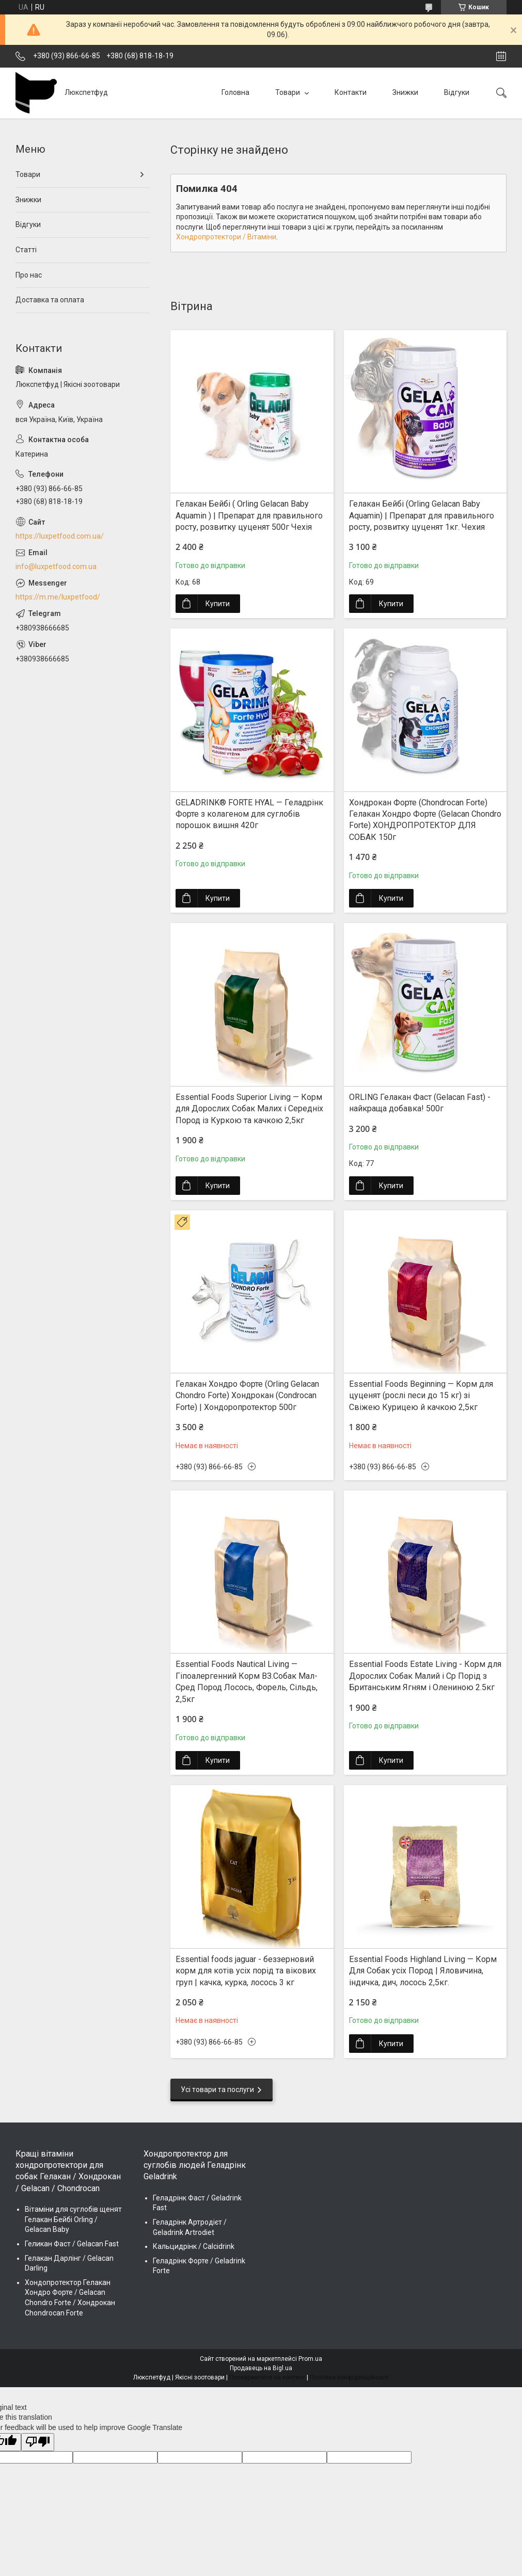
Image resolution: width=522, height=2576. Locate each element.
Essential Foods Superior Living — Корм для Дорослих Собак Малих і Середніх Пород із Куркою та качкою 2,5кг (249, 1108)
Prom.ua (310, 2358)
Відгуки (456, 92)
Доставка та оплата (49, 300)
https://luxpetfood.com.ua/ (59, 536)
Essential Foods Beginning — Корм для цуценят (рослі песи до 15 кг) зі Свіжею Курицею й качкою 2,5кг (421, 1395)
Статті (26, 250)
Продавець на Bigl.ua (261, 2368)
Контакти (351, 92)
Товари (288, 92)
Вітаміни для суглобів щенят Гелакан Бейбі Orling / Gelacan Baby (73, 2219)
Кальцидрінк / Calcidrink (193, 2246)
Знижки (405, 92)
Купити (217, 604)
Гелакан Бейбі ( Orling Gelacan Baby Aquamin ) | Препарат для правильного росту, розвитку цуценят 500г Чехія (249, 515)
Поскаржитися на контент (267, 2377)
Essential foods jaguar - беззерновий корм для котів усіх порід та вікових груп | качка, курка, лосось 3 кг (246, 1970)
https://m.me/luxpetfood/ (57, 597)
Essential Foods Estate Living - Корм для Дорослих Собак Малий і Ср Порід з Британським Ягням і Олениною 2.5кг (425, 1675)
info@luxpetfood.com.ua (56, 566)
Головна (235, 92)
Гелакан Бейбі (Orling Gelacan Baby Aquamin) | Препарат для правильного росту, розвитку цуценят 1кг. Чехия (421, 515)
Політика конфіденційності (349, 2377)
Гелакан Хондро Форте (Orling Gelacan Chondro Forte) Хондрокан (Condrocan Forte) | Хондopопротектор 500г (247, 1395)
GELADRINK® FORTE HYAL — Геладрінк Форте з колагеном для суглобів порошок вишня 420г (249, 814)
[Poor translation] (37, 2442)
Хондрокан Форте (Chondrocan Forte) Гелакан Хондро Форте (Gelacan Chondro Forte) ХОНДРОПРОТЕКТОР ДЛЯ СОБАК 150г (425, 820)
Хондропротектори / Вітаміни (226, 237)
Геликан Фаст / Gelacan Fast (72, 2244)
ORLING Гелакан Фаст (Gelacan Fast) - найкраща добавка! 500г (420, 1102)
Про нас (28, 275)
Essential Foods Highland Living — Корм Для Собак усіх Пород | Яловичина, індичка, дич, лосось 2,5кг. (423, 1970)
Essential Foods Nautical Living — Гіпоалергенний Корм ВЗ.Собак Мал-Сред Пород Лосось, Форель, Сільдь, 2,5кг (247, 1681)
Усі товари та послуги (217, 2089)
